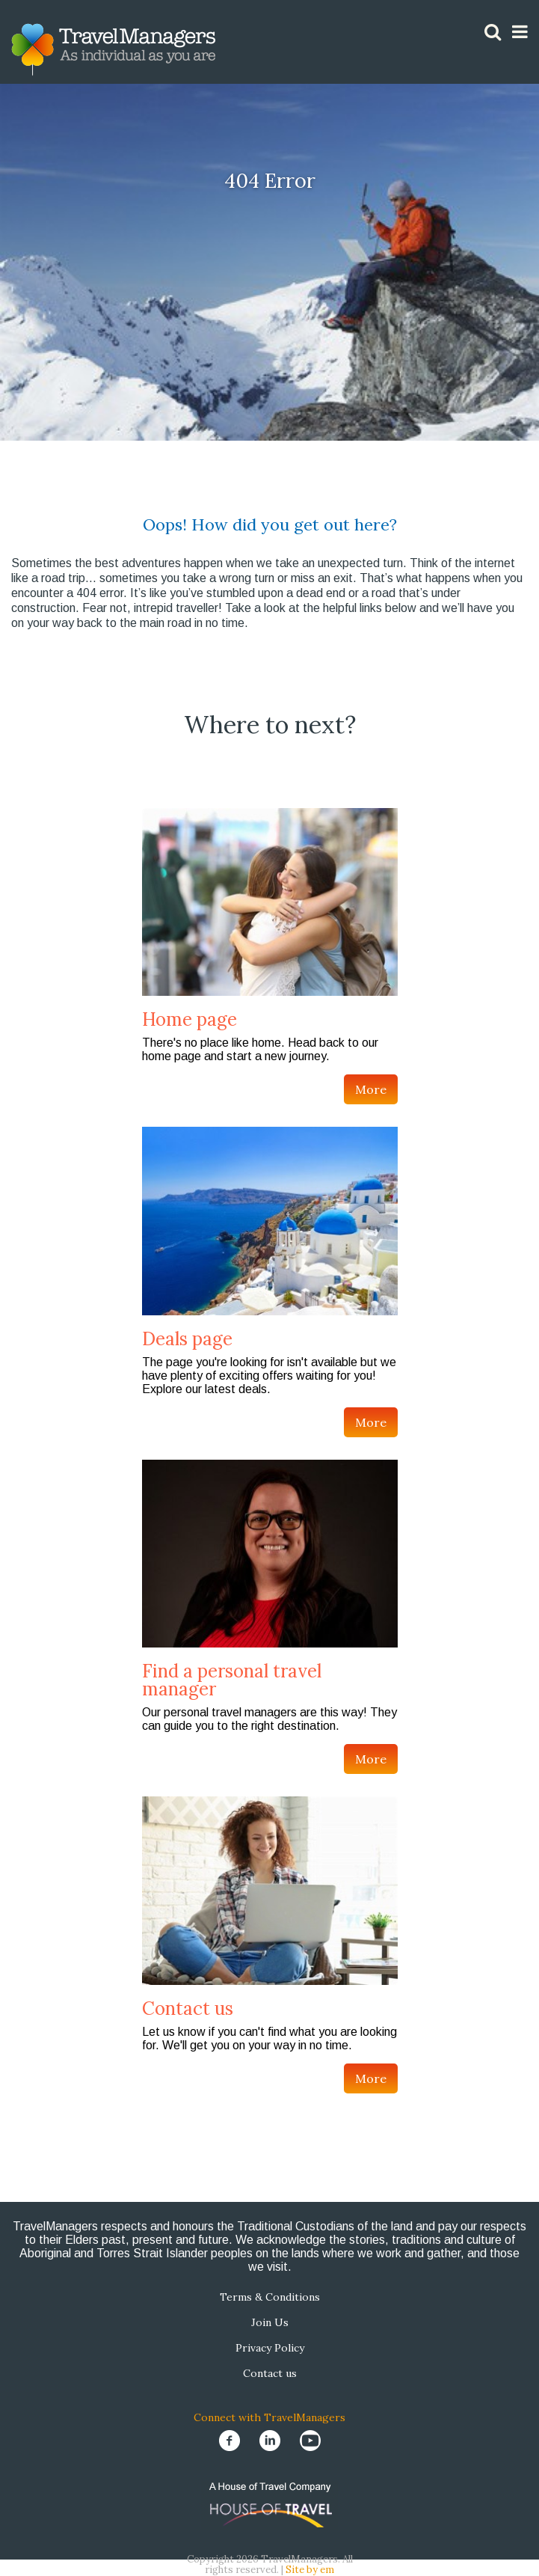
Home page (189, 1019)
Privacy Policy (269, 2348)
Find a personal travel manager (231, 1680)
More (370, 1089)
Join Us (270, 2322)
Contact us (187, 2008)
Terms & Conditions (270, 2297)
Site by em (310, 2569)
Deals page (187, 1338)
